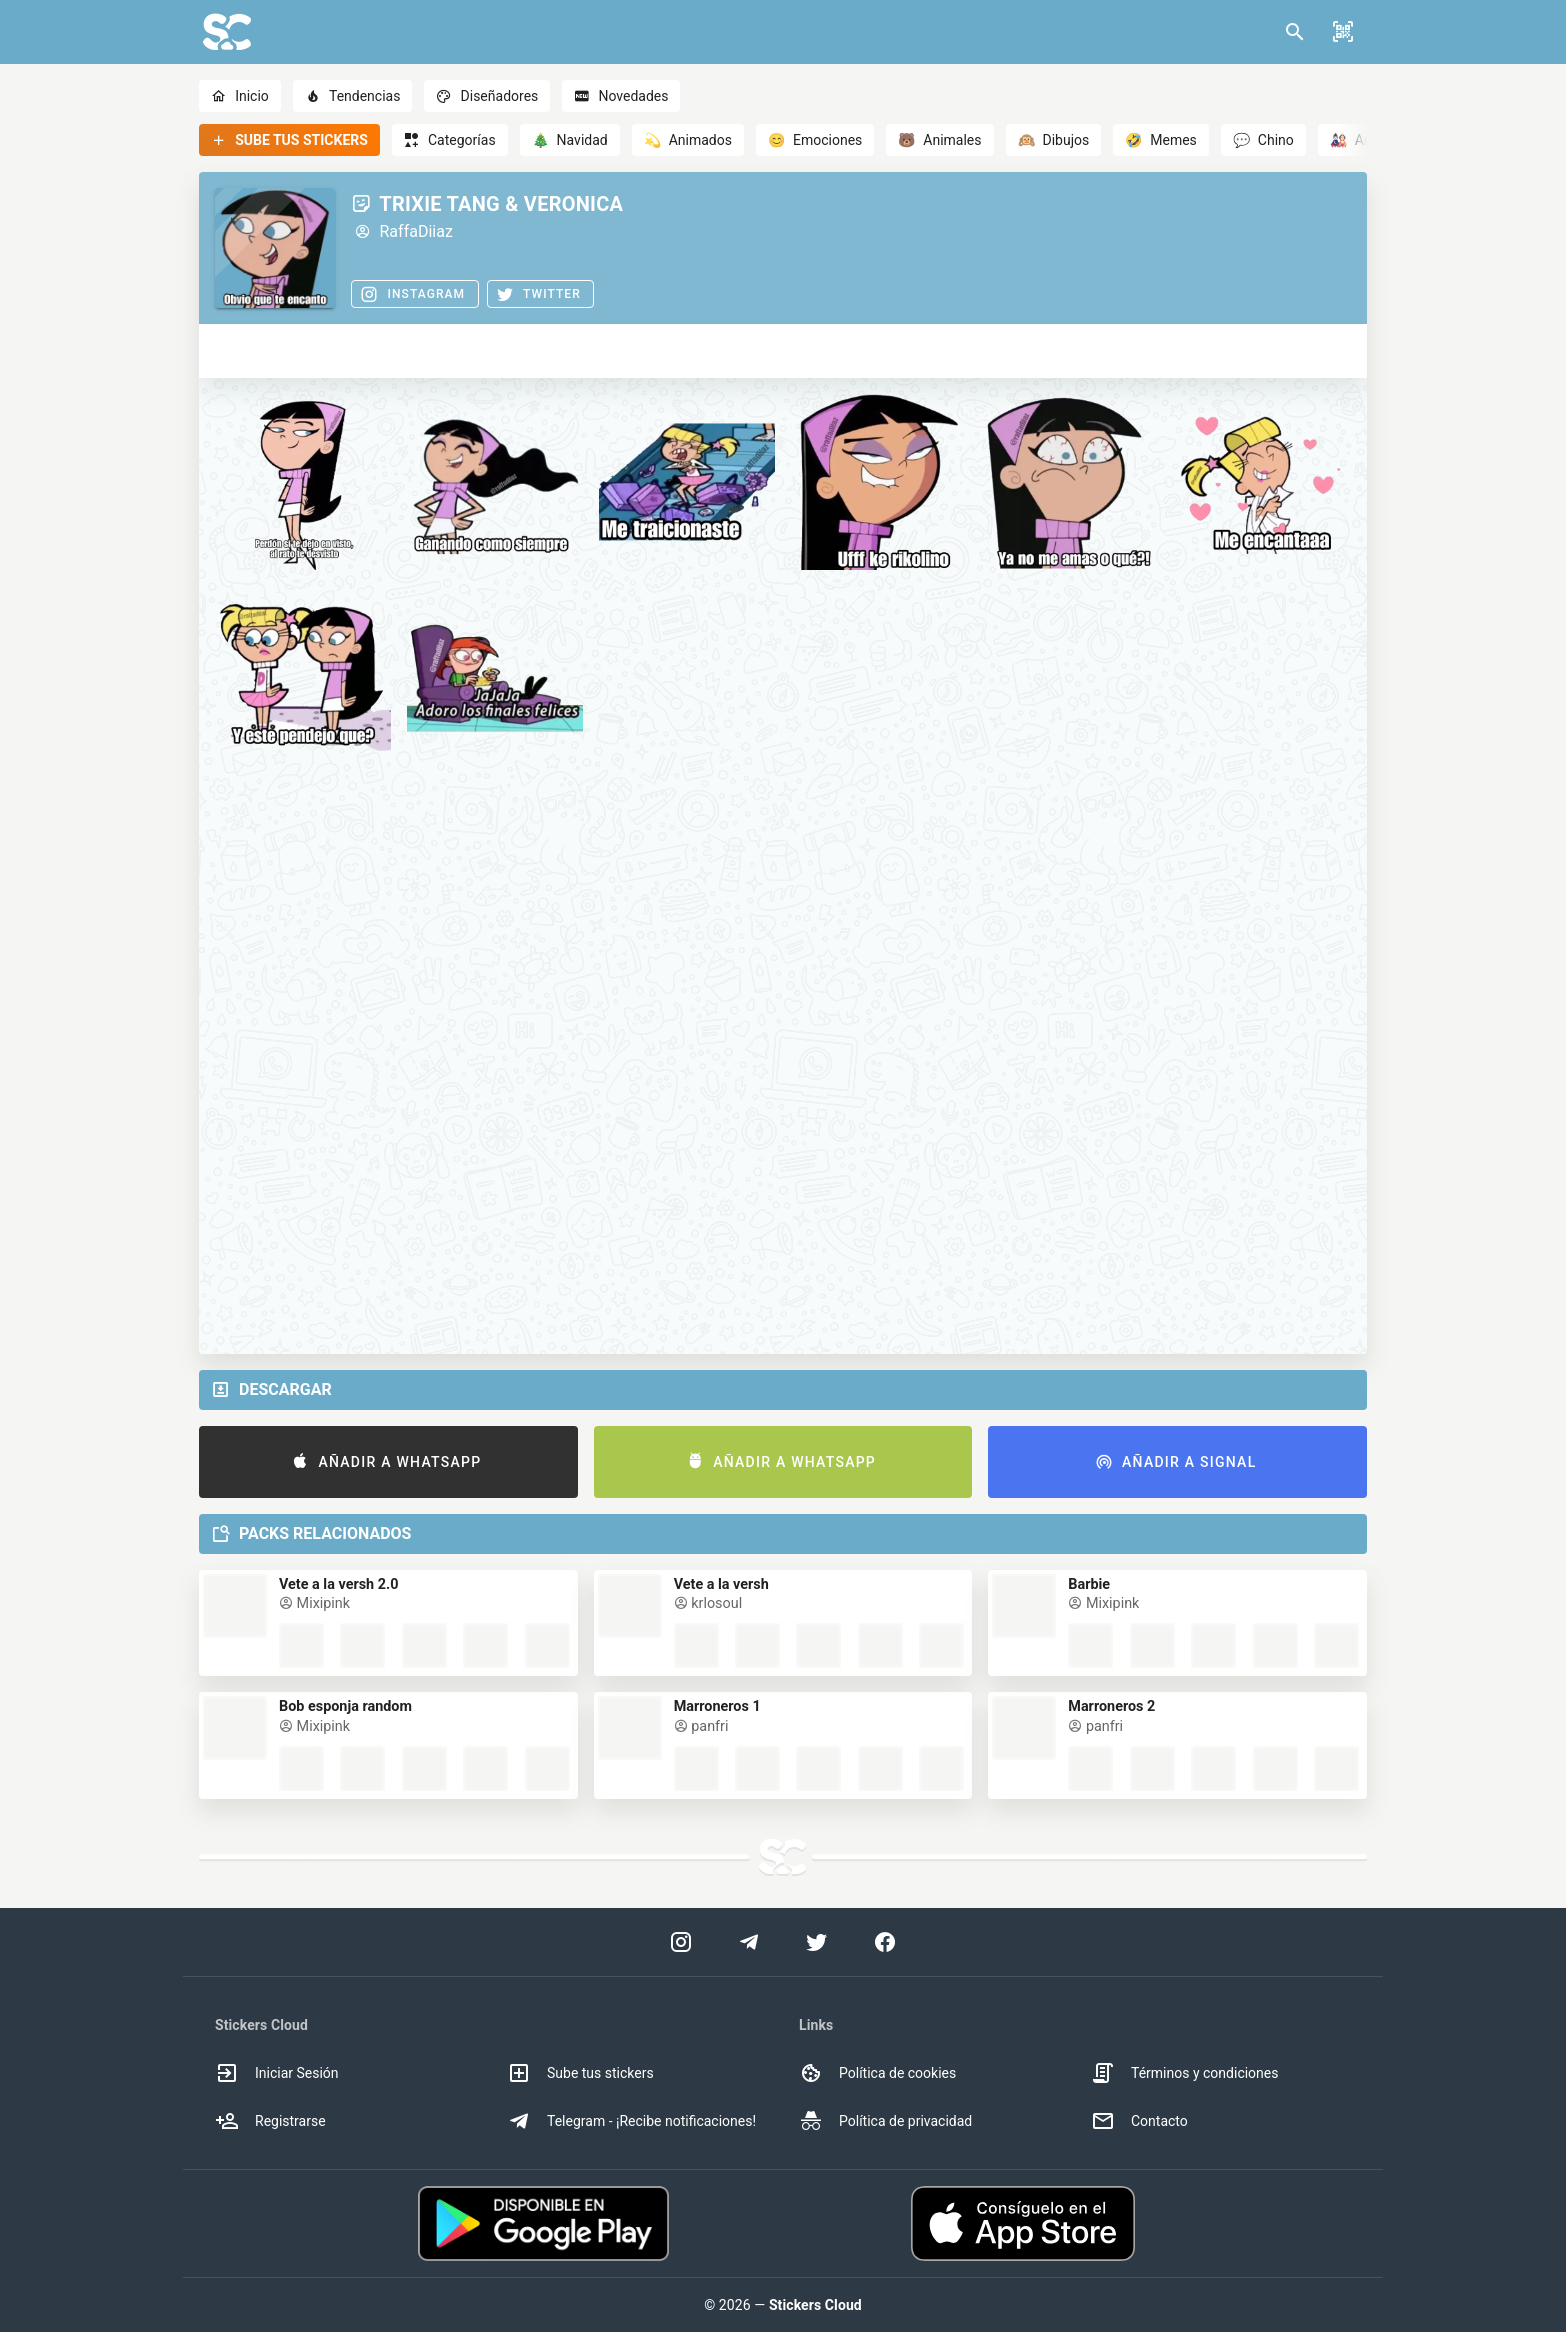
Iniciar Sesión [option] (277, 2073)
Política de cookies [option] (877, 2073)
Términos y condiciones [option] (1184, 2073)
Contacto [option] (1139, 2121)
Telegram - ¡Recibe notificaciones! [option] (631, 2121)
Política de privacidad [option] (885, 2121)
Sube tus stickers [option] (580, 2073)
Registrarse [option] (270, 2121)
